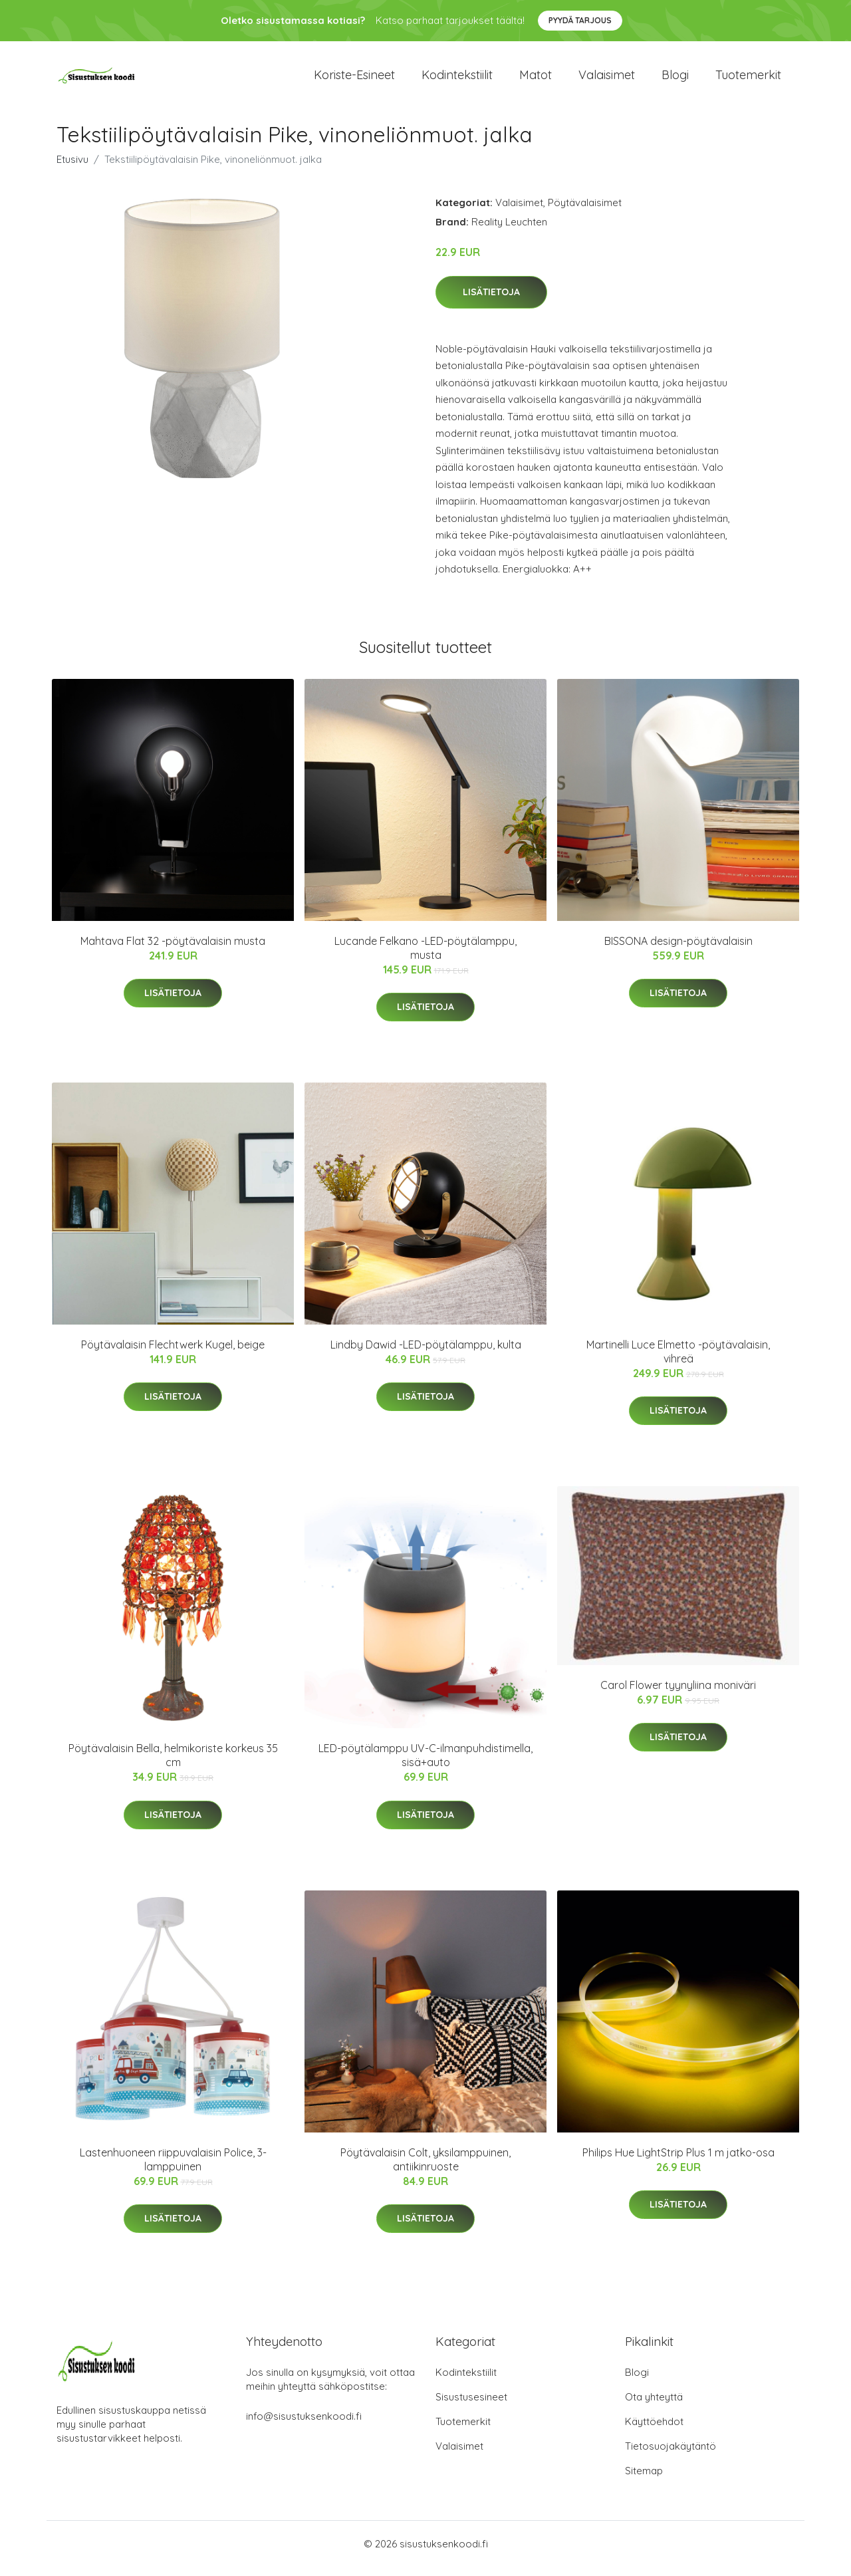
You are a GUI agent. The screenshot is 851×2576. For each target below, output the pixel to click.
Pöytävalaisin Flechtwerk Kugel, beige (173, 1353)
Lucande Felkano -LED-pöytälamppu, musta (425, 957)
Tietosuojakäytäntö (670, 2455)
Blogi (675, 79)
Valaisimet (606, 79)
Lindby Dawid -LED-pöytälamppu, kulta (425, 1353)
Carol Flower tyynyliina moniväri (678, 1694)
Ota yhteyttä (654, 2406)
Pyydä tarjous (580, 20)
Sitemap (644, 2480)
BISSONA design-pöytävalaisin (678, 950)
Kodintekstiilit (457, 79)
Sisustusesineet (471, 2406)
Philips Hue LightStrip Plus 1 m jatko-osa (678, 2161)
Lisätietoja (491, 301)
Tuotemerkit (748, 79)
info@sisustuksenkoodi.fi (304, 2425)
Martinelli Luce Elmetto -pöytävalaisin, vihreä (678, 1360)
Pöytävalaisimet (585, 211)
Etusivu (72, 168)
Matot (535, 79)
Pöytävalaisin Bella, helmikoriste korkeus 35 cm (173, 1764)
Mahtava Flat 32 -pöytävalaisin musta (172, 950)
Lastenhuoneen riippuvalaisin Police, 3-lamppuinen (173, 2168)
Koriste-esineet (354, 79)
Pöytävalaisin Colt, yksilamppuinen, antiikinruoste (425, 2168)
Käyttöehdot (654, 2430)
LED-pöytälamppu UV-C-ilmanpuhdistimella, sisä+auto (425, 1764)
